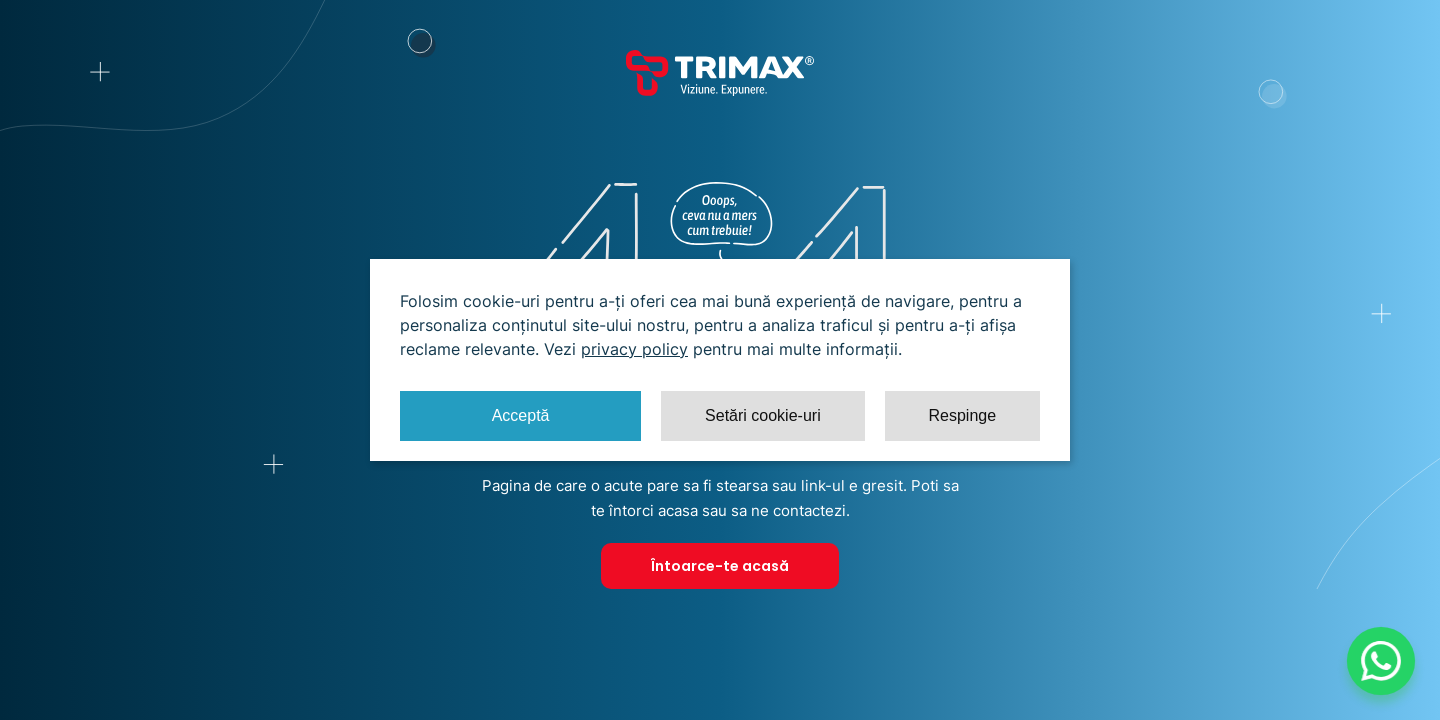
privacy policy (634, 349)
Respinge (962, 415)
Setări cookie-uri (763, 415)
